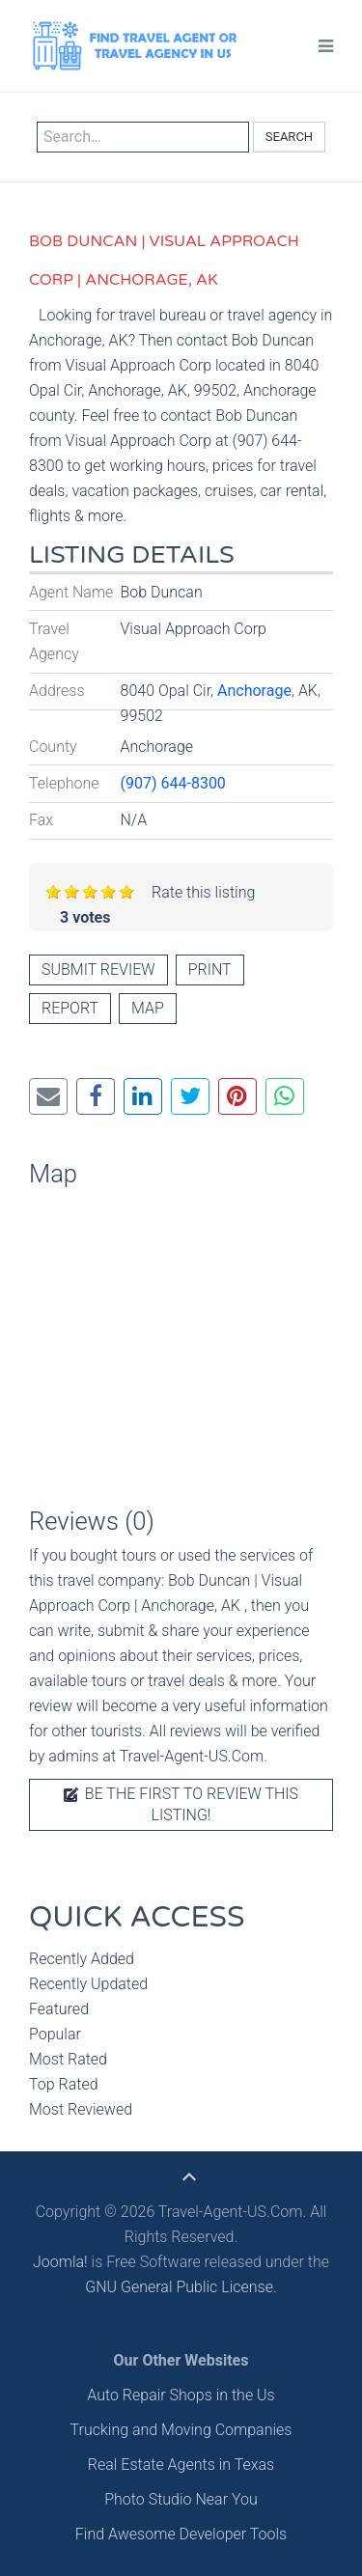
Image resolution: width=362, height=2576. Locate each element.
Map (147, 1008)
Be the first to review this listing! (181, 1804)
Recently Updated (88, 1984)
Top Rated (63, 2084)
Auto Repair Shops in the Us (180, 2395)
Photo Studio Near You (181, 2499)
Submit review (98, 969)
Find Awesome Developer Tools (181, 2534)
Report (70, 1008)
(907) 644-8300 (173, 783)
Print (210, 969)
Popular (55, 2034)
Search (289, 136)
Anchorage (254, 690)
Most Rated (68, 2059)
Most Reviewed (80, 2109)
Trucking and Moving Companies (181, 2430)
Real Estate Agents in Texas (181, 2464)
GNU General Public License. (181, 2287)
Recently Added (81, 1959)
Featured (59, 2009)
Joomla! (60, 2262)
